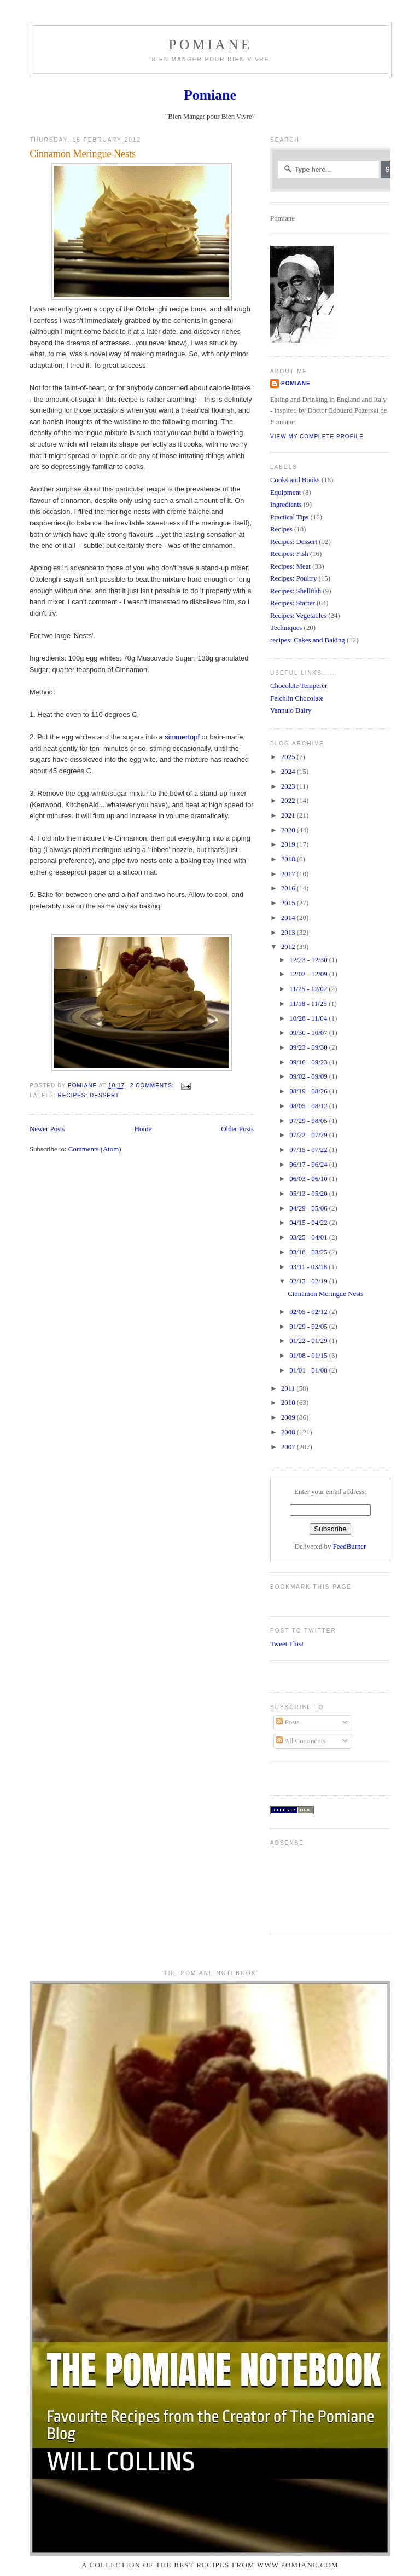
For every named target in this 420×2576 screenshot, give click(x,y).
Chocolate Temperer (298, 686)
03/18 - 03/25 (309, 1252)
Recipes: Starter (292, 603)
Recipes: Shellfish (295, 591)
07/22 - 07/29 (309, 1135)
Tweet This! (287, 1644)
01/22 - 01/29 (309, 1341)
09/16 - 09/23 (309, 1062)
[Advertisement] (304, 1885)
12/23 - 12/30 (309, 960)
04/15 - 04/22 (309, 1222)
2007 (289, 1447)
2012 (289, 947)
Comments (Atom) (94, 1149)
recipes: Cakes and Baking (307, 640)
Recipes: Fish (289, 554)
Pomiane (210, 45)
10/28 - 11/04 (309, 1018)
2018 (289, 859)
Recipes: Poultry (293, 578)
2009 (289, 1417)
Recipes (281, 529)
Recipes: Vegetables (298, 616)
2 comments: (153, 1086)
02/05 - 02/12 (309, 1312)
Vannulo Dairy (290, 710)
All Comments (300, 1741)
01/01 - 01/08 (309, 1370)
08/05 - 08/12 (309, 1106)
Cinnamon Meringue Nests (83, 153)
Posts (287, 1722)
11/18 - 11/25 (309, 1004)
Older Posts (237, 1129)
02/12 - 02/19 (309, 1281)
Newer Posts (47, 1129)
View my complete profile (317, 436)
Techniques (286, 628)
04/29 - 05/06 (309, 1208)
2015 (289, 903)
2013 (289, 932)
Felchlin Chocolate (297, 698)
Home (143, 1129)
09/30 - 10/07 (309, 1033)
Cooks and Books (295, 480)
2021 (289, 815)
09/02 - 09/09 (309, 1076)
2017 (289, 874)
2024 (289, 771)
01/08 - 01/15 (309, 1355)
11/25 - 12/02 (309, 989)
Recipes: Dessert (88, 1095)
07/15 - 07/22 (309, 1150)
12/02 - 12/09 (309, 974)
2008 (289, 1432)
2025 (289, 757)
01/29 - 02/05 (309, 1326)
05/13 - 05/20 (309, 1193)
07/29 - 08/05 (309, 1121)
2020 (289, 830)
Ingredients (286, 504)
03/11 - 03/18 (309, 1267)
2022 (289, 800)
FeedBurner (349, 1546)
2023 (289, 786)
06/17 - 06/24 (309, 1164)
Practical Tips (289, 517)
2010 (289, 1402)
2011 (288, 1388)
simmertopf (182, 737)
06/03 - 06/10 (309, 1179)
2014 (289, 918)
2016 (289, 888)
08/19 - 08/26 (309, 1091)
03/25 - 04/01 (309, 1237)
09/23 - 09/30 (309, 1047)
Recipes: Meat (290, 566)
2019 (289, 844)
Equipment (285, 492)
